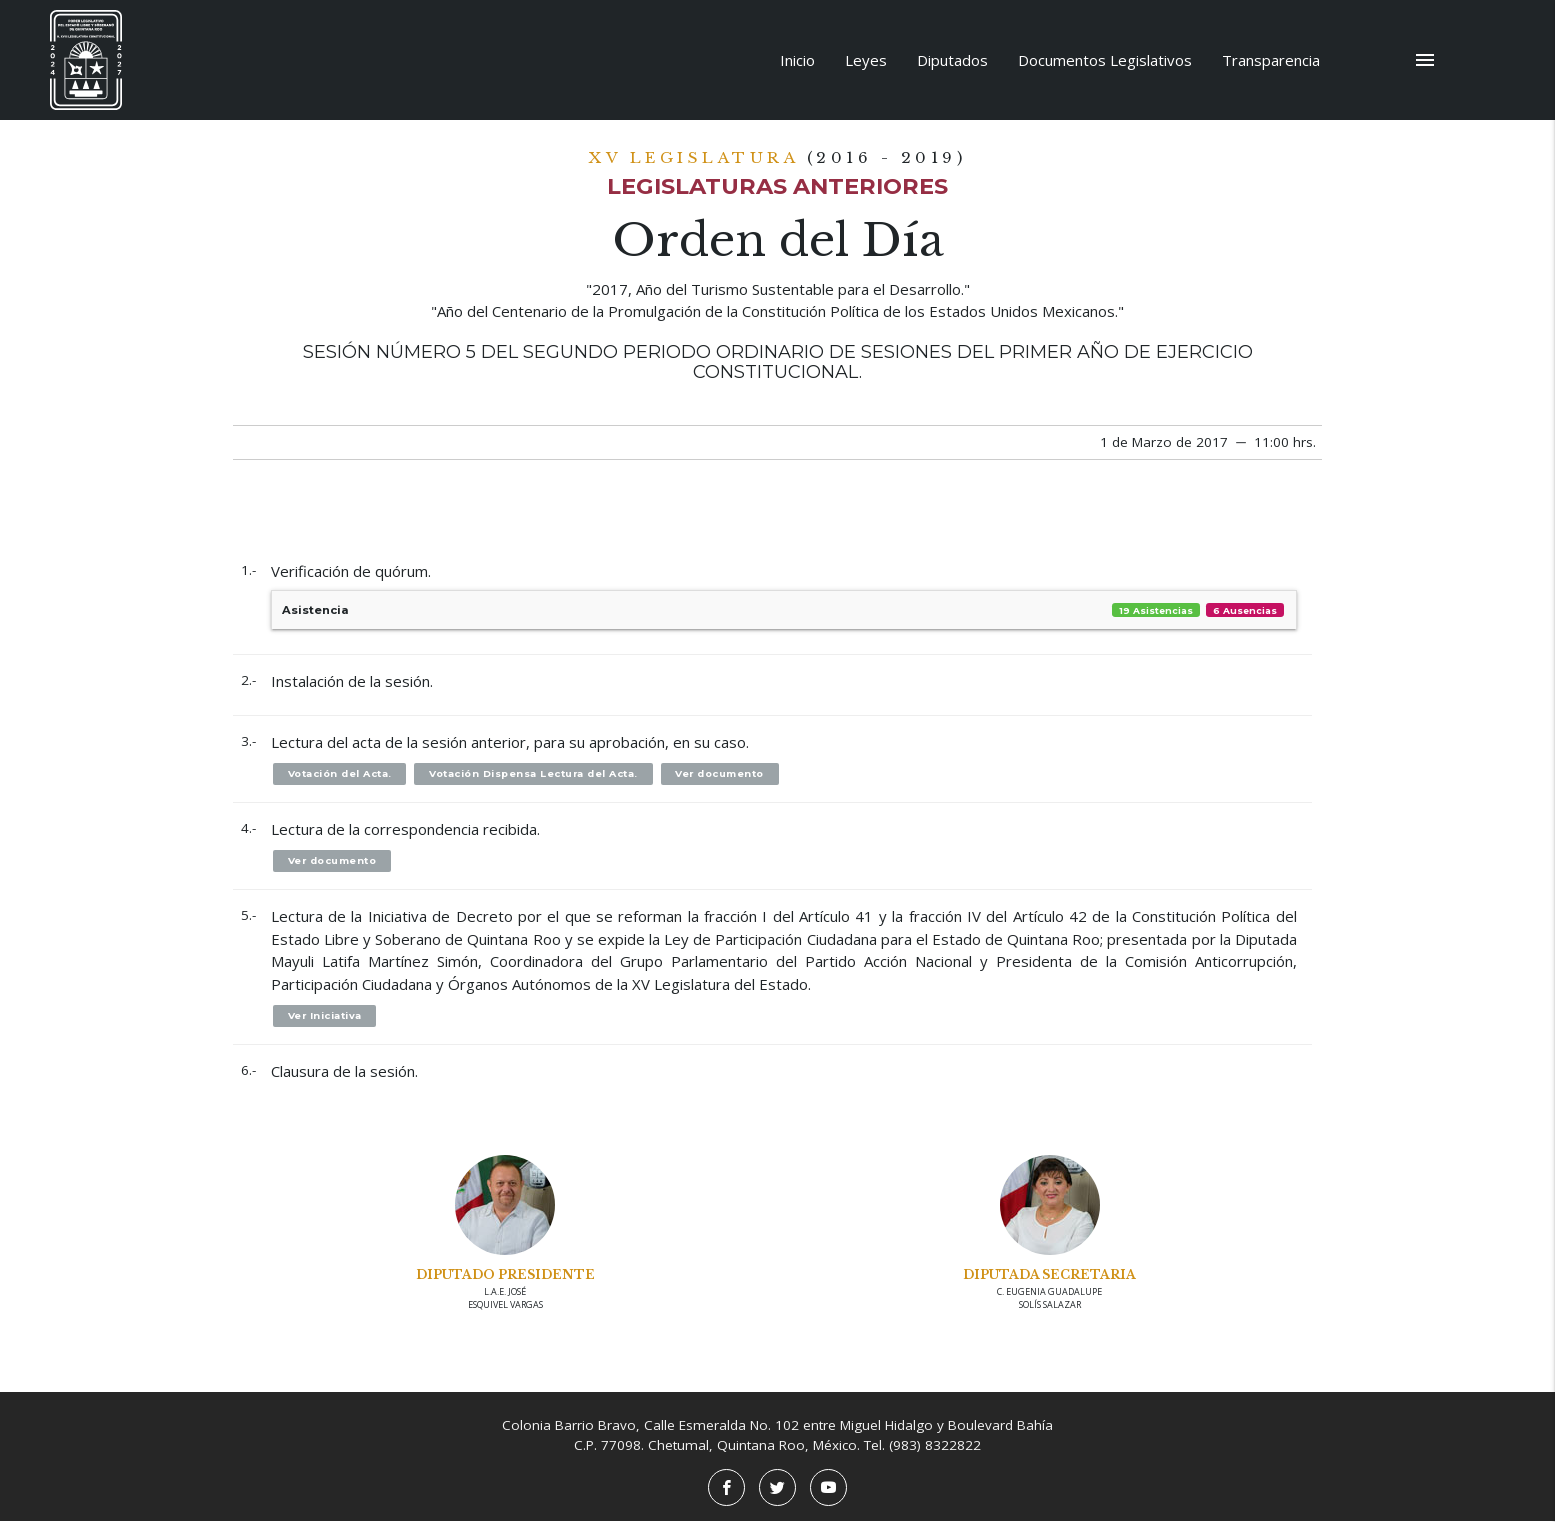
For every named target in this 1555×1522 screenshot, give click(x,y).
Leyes (866, 60)
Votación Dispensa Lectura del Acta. (535, 773)
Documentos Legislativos (1105, 60)
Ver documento (723, 773)
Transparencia (1271, 60)
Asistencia (784, 610)
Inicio (797, 60)
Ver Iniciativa (325, 1015)
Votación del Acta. (340, 773)
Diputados (952, 60)
